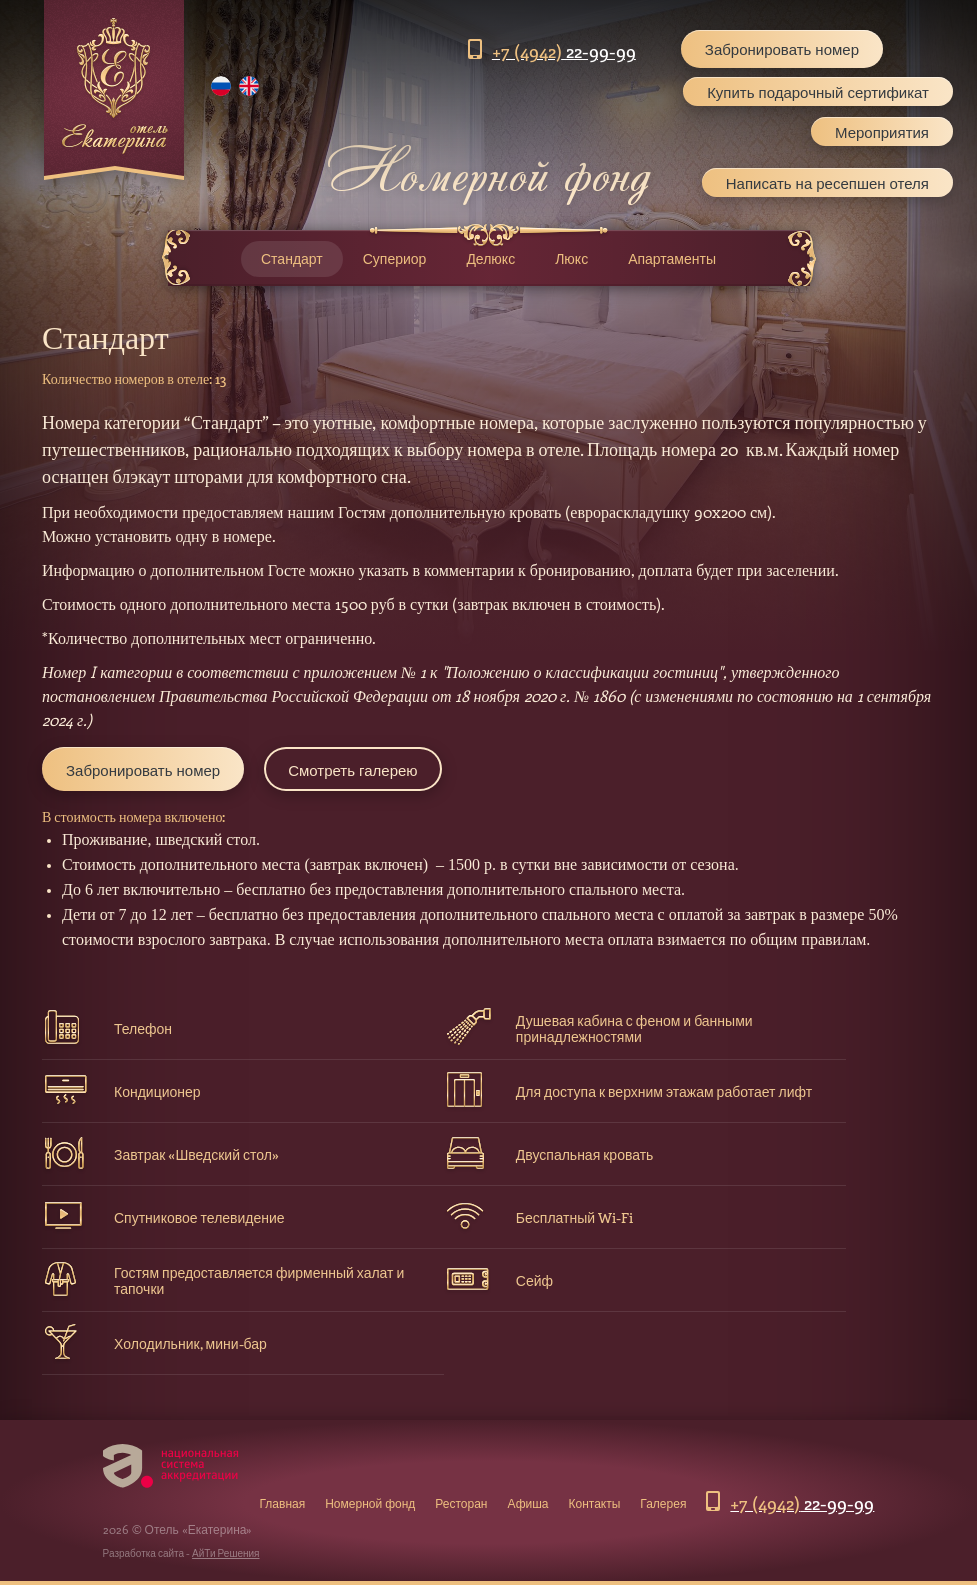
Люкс (571, 258)
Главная (283, 1503)
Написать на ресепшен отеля (827, 182)
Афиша (528, 1503)
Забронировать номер (782, 49)
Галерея (663, 1503)
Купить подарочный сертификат (818, 92)
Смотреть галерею (352, 770)
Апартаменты (672, 258)
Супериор (395, 258)
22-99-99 (564, 51)
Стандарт (292, 258)
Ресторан (461, 1503)
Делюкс (490, 258)
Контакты (595, 1503)
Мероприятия (882, 132)
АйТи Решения (225, 1553)
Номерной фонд (370, 1503)
